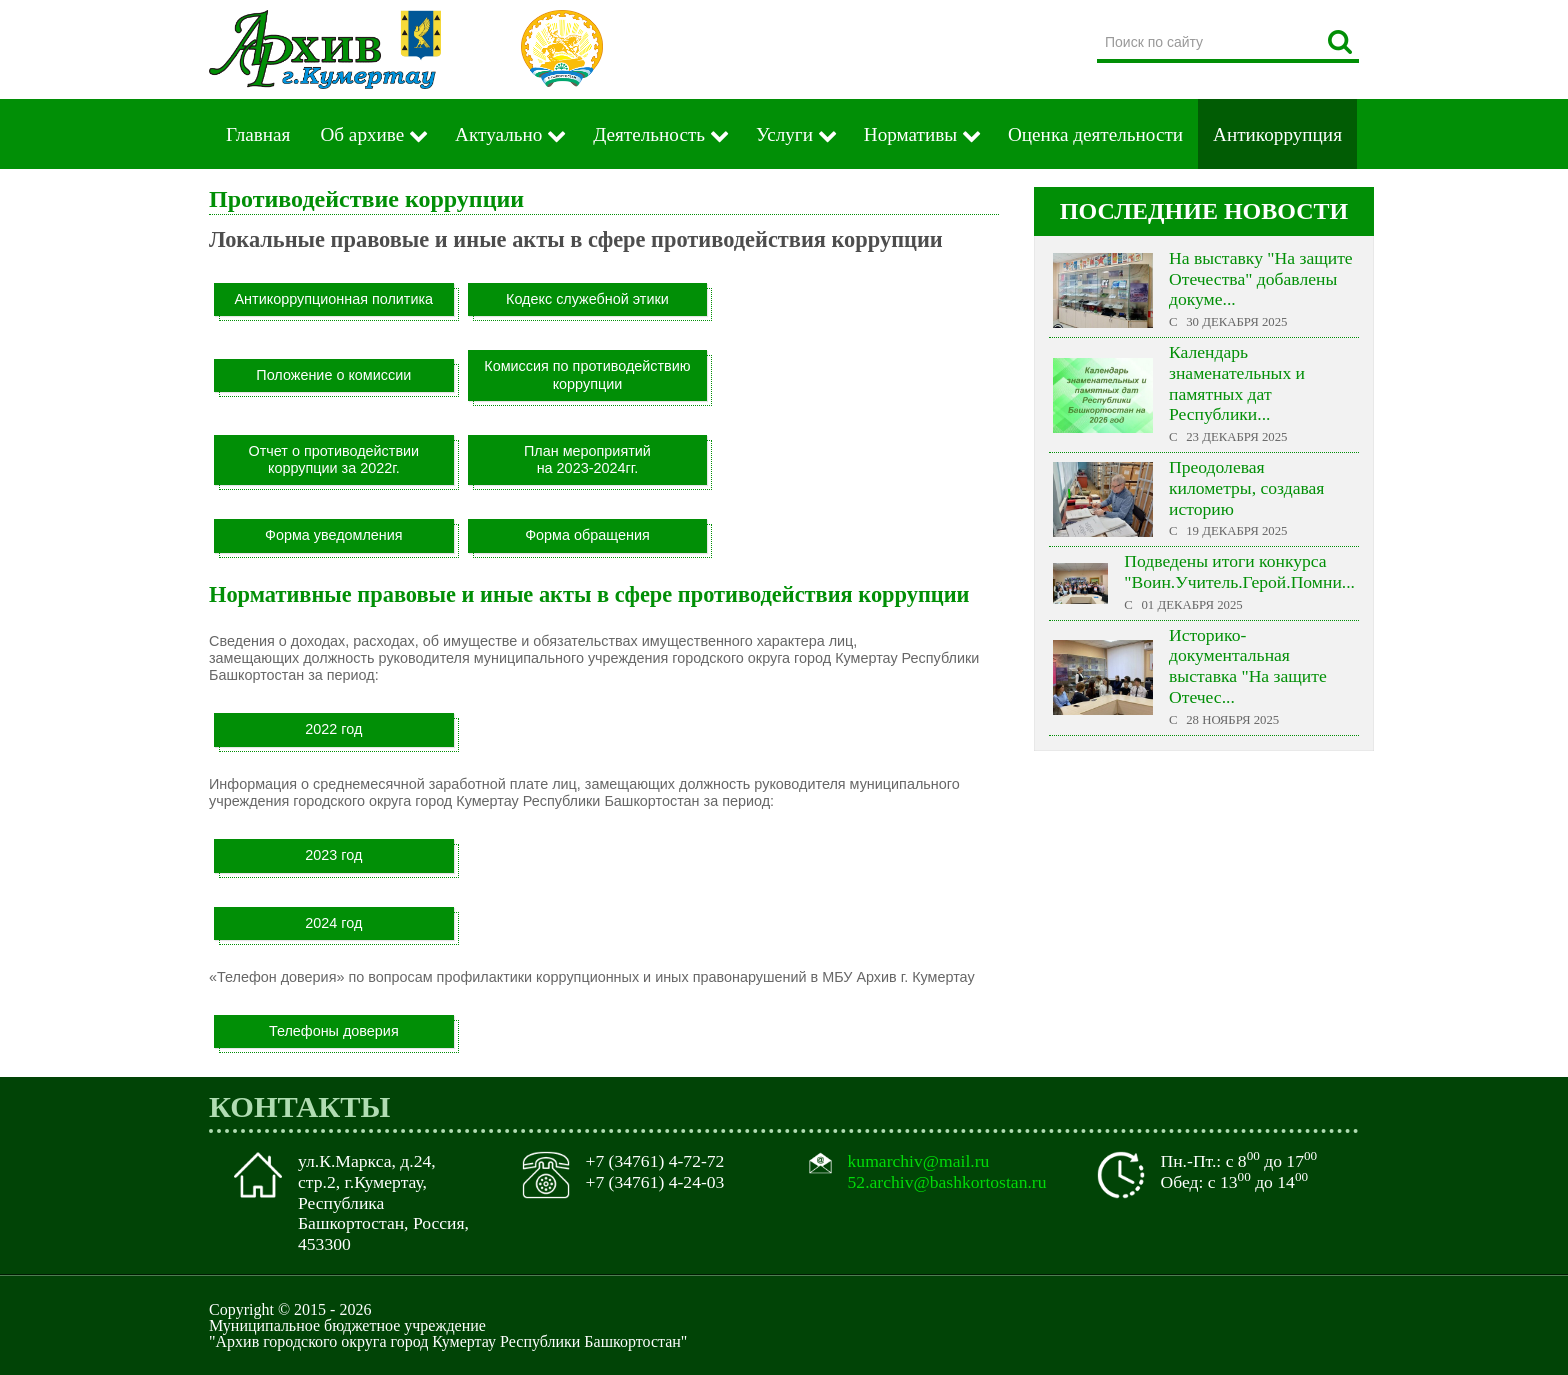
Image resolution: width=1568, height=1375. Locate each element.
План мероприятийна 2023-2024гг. (587, 459)
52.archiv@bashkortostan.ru (947, 1182)
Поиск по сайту (1097, 24)
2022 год (333, 729)
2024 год (333, 923)
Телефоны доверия (334, 1031)
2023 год (333, 855)
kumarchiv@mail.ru (919, 1161)
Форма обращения (587, 535)
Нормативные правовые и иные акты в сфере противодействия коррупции (589, 594)
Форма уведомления (334, 535)
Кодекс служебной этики (587, 299)
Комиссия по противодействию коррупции (587, 374)
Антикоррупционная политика (334, 299)
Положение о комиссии (333, 375)
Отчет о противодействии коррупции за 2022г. (333, 459)
